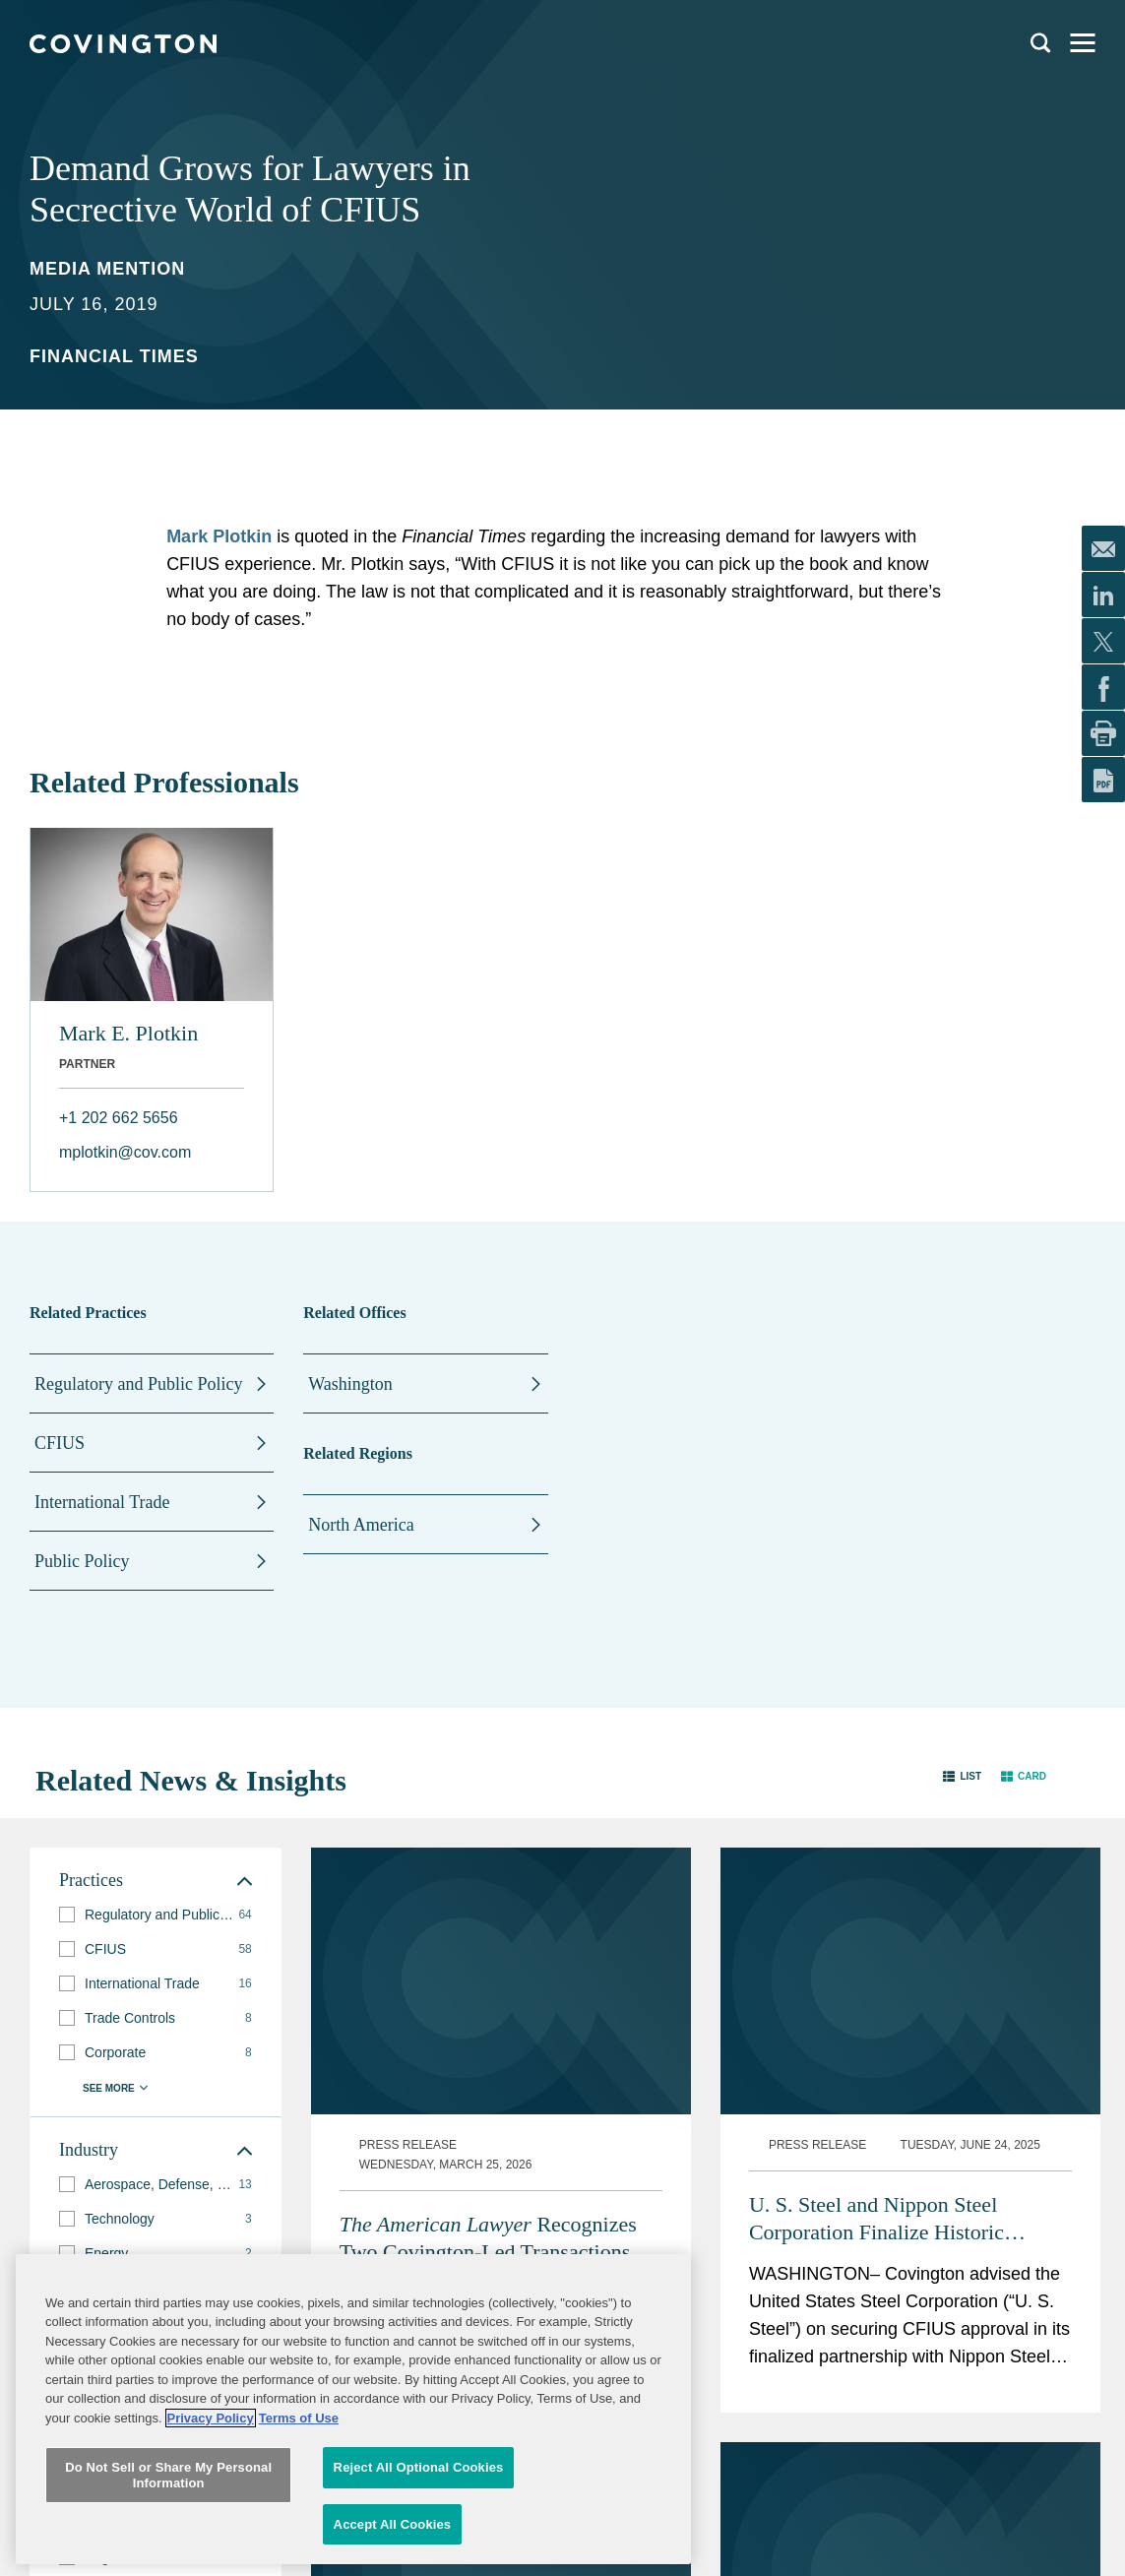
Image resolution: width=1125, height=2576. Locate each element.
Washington (350, 1384)
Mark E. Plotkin (128, 1033)
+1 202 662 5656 (118, 1117)
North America (360, 1525)
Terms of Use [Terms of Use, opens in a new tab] (299, 2547)
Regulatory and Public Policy (138, 1384)
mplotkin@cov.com (125, 1152)
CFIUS (59, 1443)
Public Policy (82, 1561)
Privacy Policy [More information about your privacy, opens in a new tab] (210, 2547)
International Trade (101, 1502)
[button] (962, 1776)
